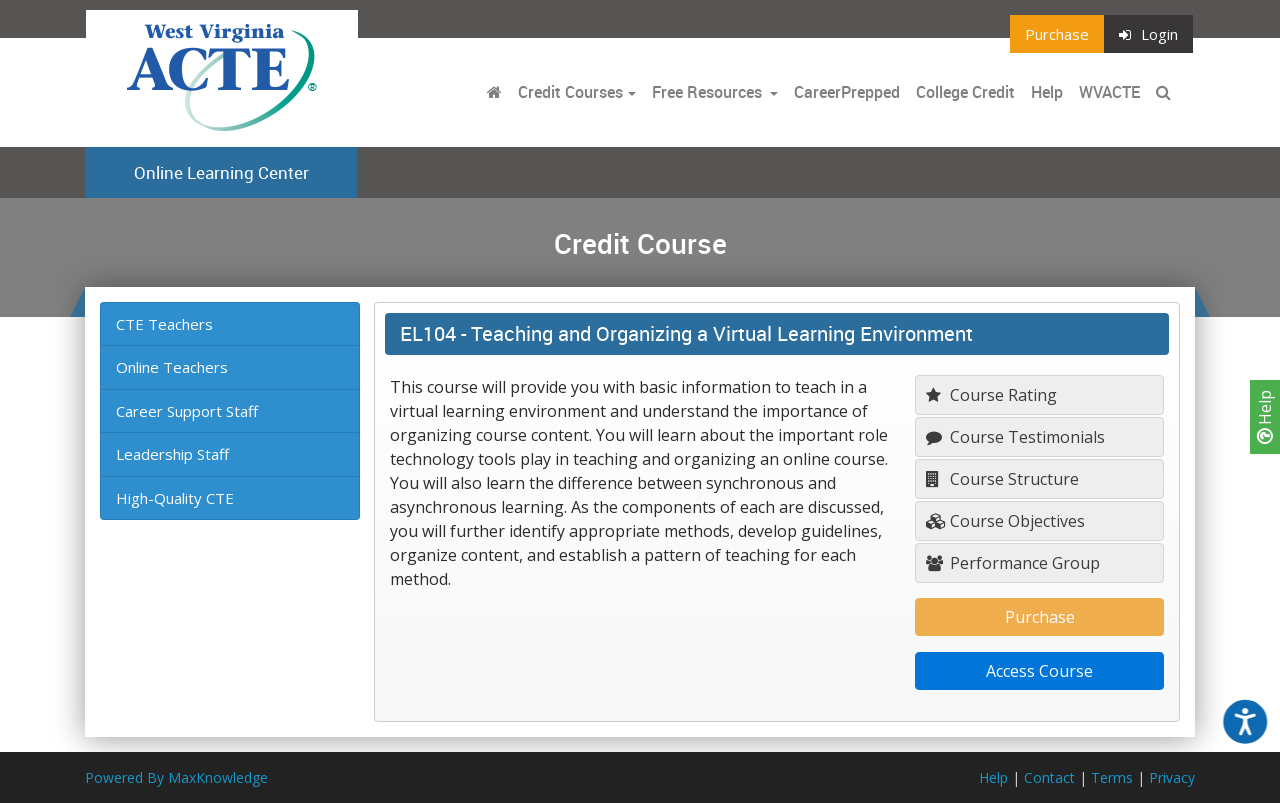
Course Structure (1002, 479)
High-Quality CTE (175, 498)
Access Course (1039, 671)
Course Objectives (1005, 521)
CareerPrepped (847, 92)
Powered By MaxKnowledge (176, 777)
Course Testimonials (1015, 437)
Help (1265, 417)
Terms (1112, 777)
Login (1148, 34)
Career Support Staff (187, 411)
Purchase (1057, 34)
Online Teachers (172, 367)
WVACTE (1109, 92)
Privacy (1172, 777)
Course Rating (991, 395)
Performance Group (1013, 563)
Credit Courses (570, 92)
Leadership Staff (172, 454)
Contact (1049, 777)
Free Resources (707, 92)
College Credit (965, 92)
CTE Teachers (164, 324)
